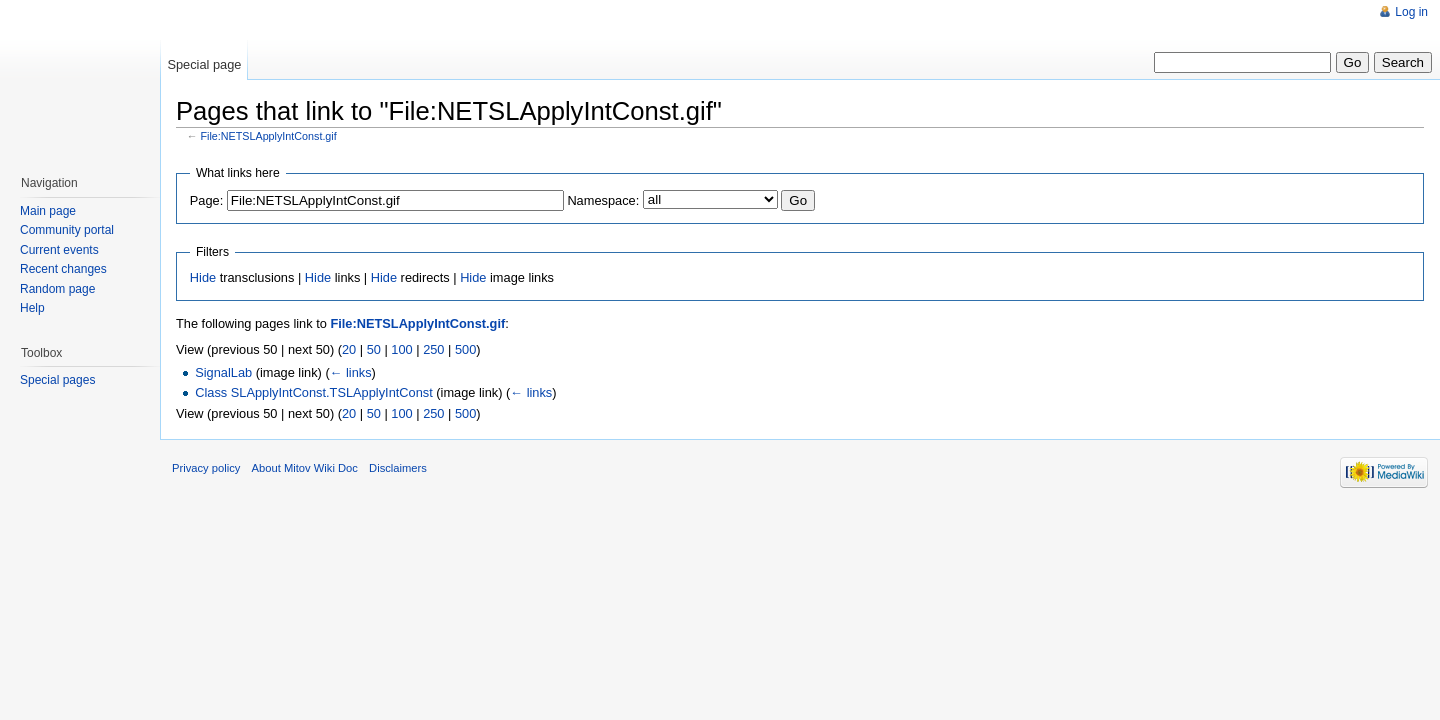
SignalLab (223, 372)
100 (401, 349)
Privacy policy (206, 468)
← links (351, 372)
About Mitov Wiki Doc (305, 468)
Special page (204, 64)
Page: (206, 200)
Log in (1411, 12)
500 (465, 349)
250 (433, 349)
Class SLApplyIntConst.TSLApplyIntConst (314, 392)
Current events (59, 250)
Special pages (57, 380)
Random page (57, 289)
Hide (203, 277)
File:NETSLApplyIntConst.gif (269, 136)
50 (374, 349)
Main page (48, 211)
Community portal (67, 230)
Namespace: (603, 200)
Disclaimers (398, 468)
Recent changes (63, 269)
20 (349, 349)
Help (32, 308)
